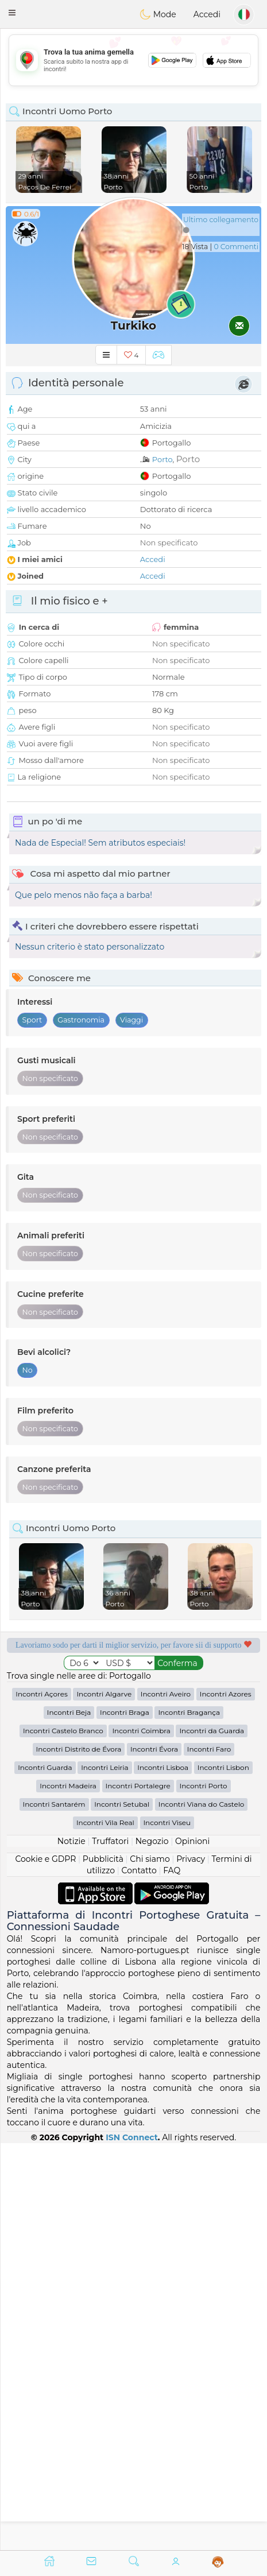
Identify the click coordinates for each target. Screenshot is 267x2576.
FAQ (171, 2277)
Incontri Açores (41, 2101)
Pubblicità (103, 2266)
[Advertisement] (133, 60)
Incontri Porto (203, 2192)
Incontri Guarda (45, 2174)
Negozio (152, 2248)
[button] (12, 12)
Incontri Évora (154, 2156)
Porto (162, 459)
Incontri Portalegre (138, 2192)
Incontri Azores (225, 2101)
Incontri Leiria (104, 2174)
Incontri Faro (209, 2156)
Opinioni (192, 2248)
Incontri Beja (69, 2119)
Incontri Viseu (167, 2229)
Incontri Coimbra (141, 2137)
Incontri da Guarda (211, 2137)
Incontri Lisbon (223, 2174)
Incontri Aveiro (166, 2101)
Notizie (71, 2248)
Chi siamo (149, 2266)
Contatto (139, 2277)
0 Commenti (236, 246)
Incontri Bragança (189, 2119)
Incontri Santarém (54, 2211)
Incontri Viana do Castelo (201, 2211)
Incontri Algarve (103, 2101)
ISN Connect (132, 2544)
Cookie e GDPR (45, 2266)
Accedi (207, 14)
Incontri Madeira (68, 2192)
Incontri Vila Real (105, 2229)
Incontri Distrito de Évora (79, 2156)
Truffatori (110, 2248)
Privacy (190, 2266)
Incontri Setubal (121, 2211)
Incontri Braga (124, 2119)
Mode (158, 14)
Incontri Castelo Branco (63, 2137)
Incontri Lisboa (162, 2174)
